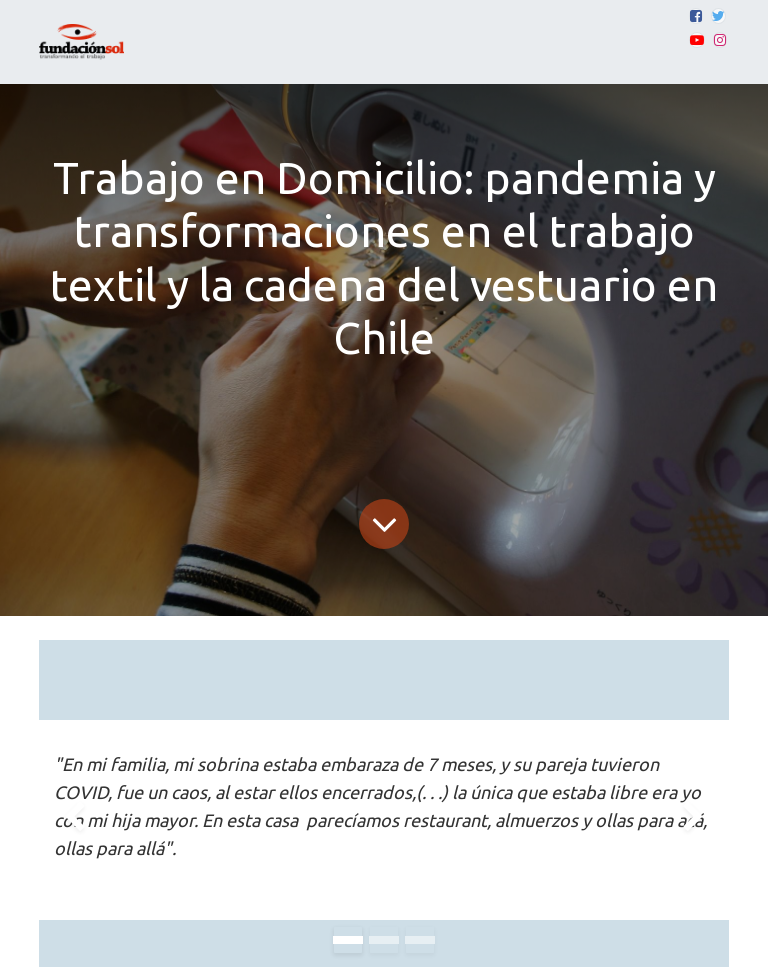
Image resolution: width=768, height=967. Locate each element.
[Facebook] (696, 16)
